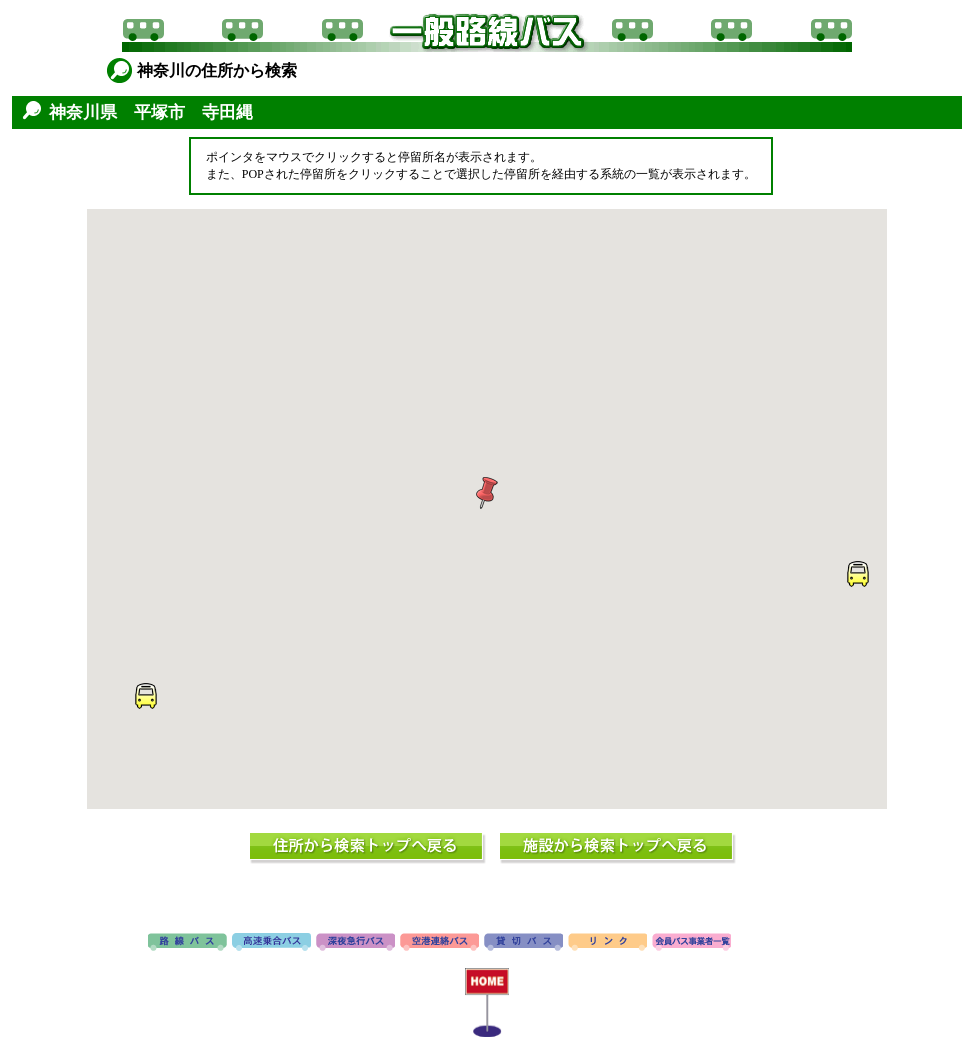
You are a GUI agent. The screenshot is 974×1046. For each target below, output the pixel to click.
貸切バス (523, 943)
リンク (607, 943)
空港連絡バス (439, 943)
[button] (487, 493)
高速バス (271, 943)
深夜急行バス (355, 943)
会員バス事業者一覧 (691, 943)
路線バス (187, 943)
